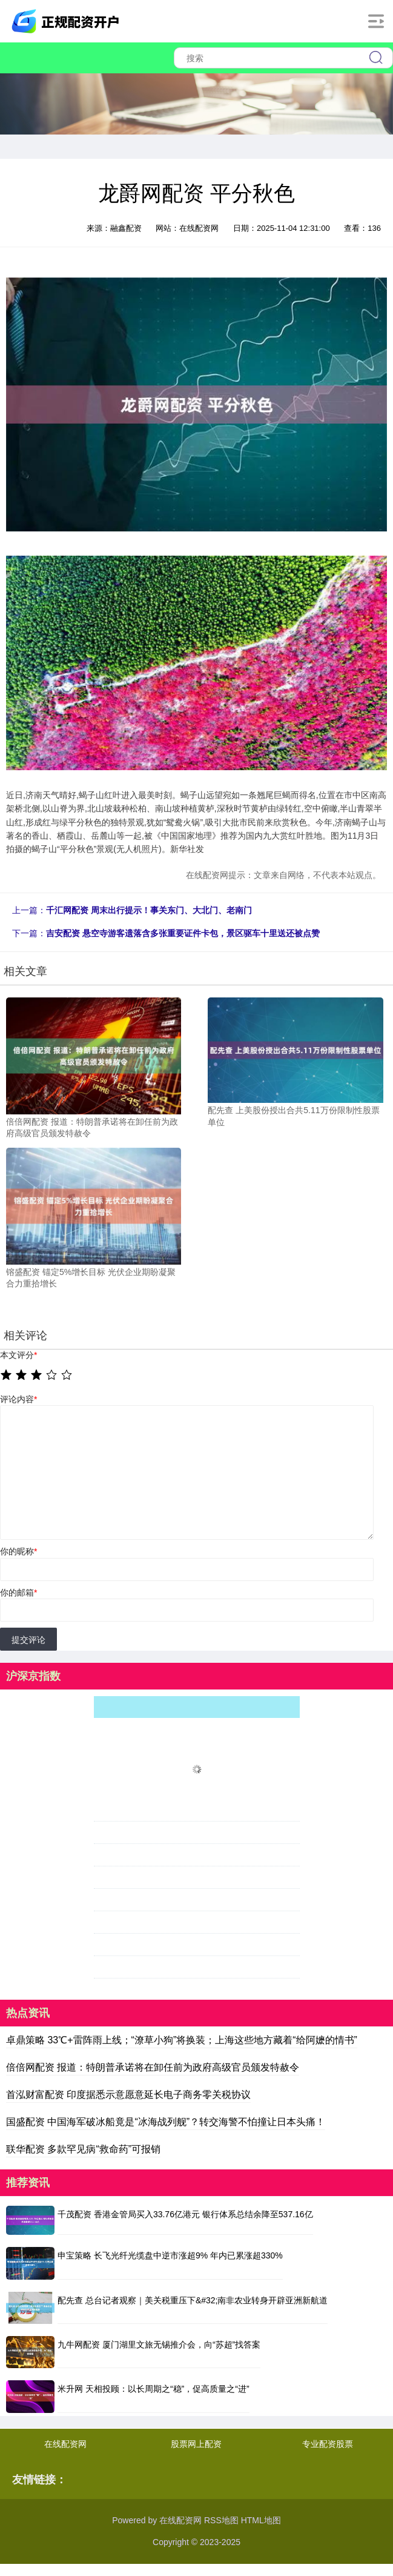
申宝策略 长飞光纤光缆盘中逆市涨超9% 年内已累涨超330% (170, 2255)
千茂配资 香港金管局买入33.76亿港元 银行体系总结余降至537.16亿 (185, 2214)
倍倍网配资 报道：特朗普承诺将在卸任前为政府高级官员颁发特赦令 (152, 2067)
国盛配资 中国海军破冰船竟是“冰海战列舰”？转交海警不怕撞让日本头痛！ (165, 2122)
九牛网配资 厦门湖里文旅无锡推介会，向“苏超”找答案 (159, 2344)
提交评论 (28, 1640)
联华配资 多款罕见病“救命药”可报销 (83, 2149)
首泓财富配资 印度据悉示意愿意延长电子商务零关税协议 (128, 2094)
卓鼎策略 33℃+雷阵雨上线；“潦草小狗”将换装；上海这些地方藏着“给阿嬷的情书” (181, 2040)
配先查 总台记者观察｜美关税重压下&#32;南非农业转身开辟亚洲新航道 (193, 2300)
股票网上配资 (196, 2444)
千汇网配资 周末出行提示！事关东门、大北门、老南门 (149, 910)
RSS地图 (221, 2520)
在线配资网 (65, 2444)
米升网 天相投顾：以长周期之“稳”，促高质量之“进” (153, 2389)
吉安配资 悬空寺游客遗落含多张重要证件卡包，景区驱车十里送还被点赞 (183, 933)
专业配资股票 (327, 2444)
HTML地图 (261, 2520)
